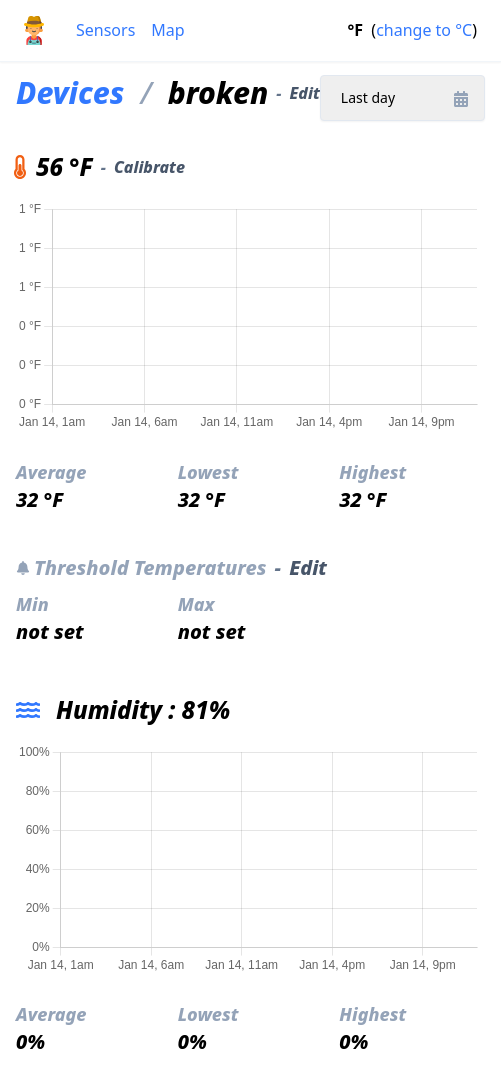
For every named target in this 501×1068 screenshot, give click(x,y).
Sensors (105, 30)
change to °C (424, 30)
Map (167, 30)
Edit (305, 93)
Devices (70, 93)
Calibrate (149, 167)
